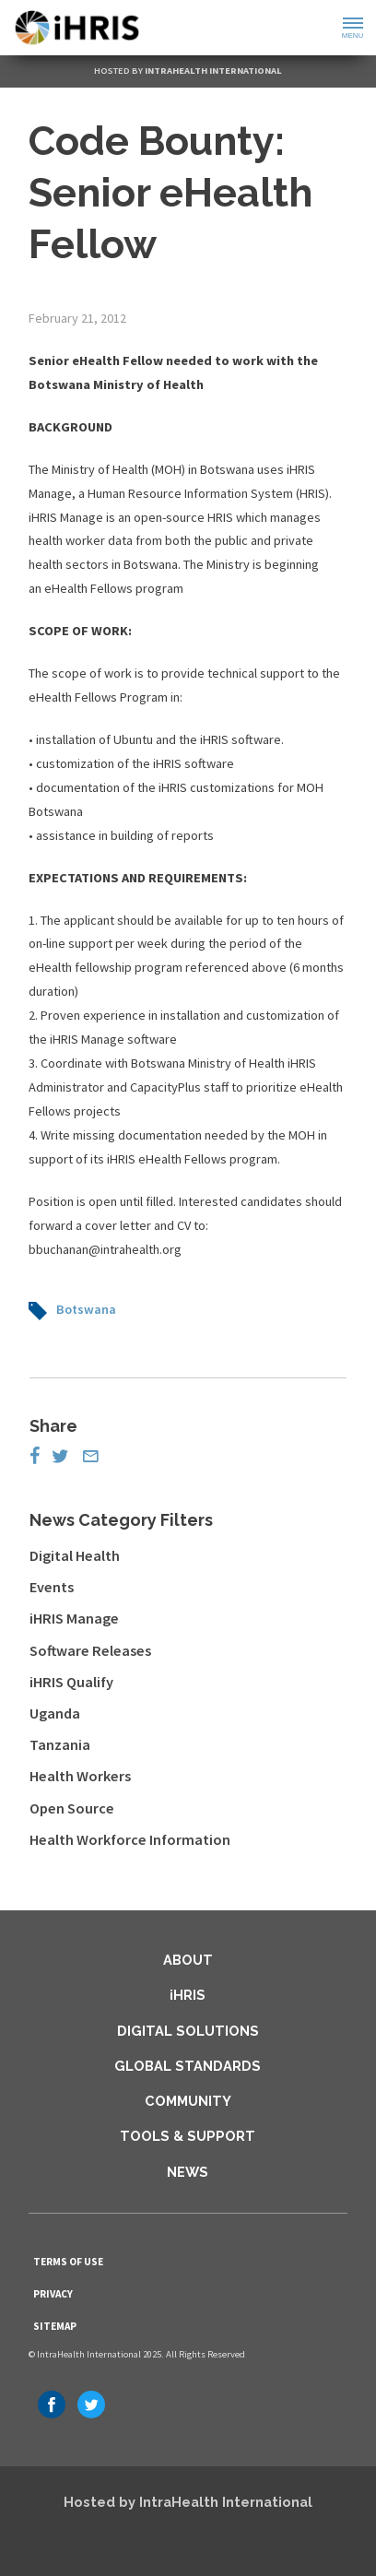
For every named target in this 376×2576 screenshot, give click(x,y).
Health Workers (80, 1776)
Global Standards (187, 2066)
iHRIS (188, 1995)
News (187, 2172)
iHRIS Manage (74, 1618)
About (188, 1959)
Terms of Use (68, 2261)
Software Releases (90, 1650)
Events (51, 1587)
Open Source (71, 1808)
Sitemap (54, 2326)
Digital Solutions (188, 2030)
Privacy (53, 2293)
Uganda (54, 1713)
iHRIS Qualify (71, 1681)
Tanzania (59, 1744)
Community (188, 2101)
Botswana (86, 1309)
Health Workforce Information (129, 1839)
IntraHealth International (213, 71)
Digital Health (74, 1555)
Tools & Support (187, 2136)
